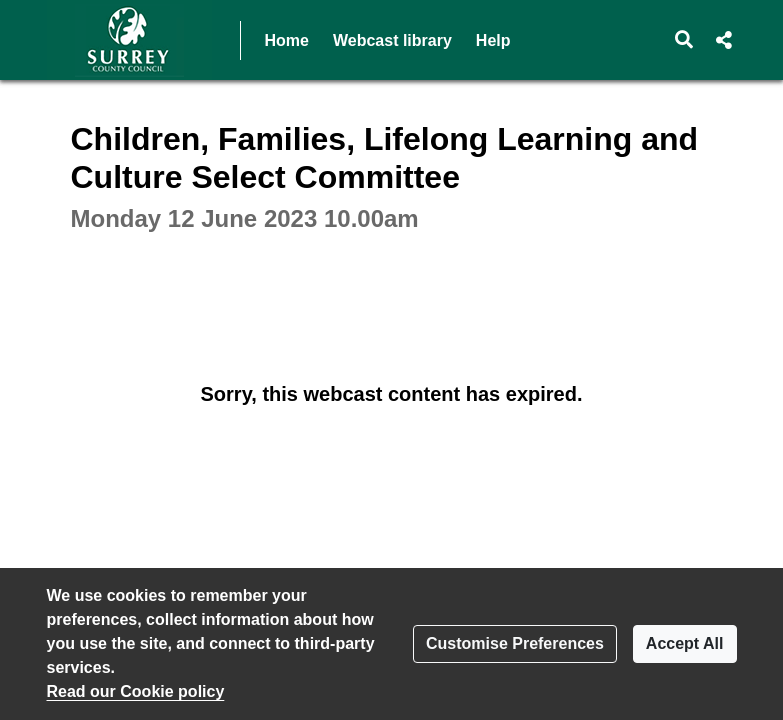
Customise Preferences (515, 643)
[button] (683, 40)
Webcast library (392, 40)
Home (287, 40)
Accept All (685, 643)
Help (493, 40)
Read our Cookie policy (136, 691)
